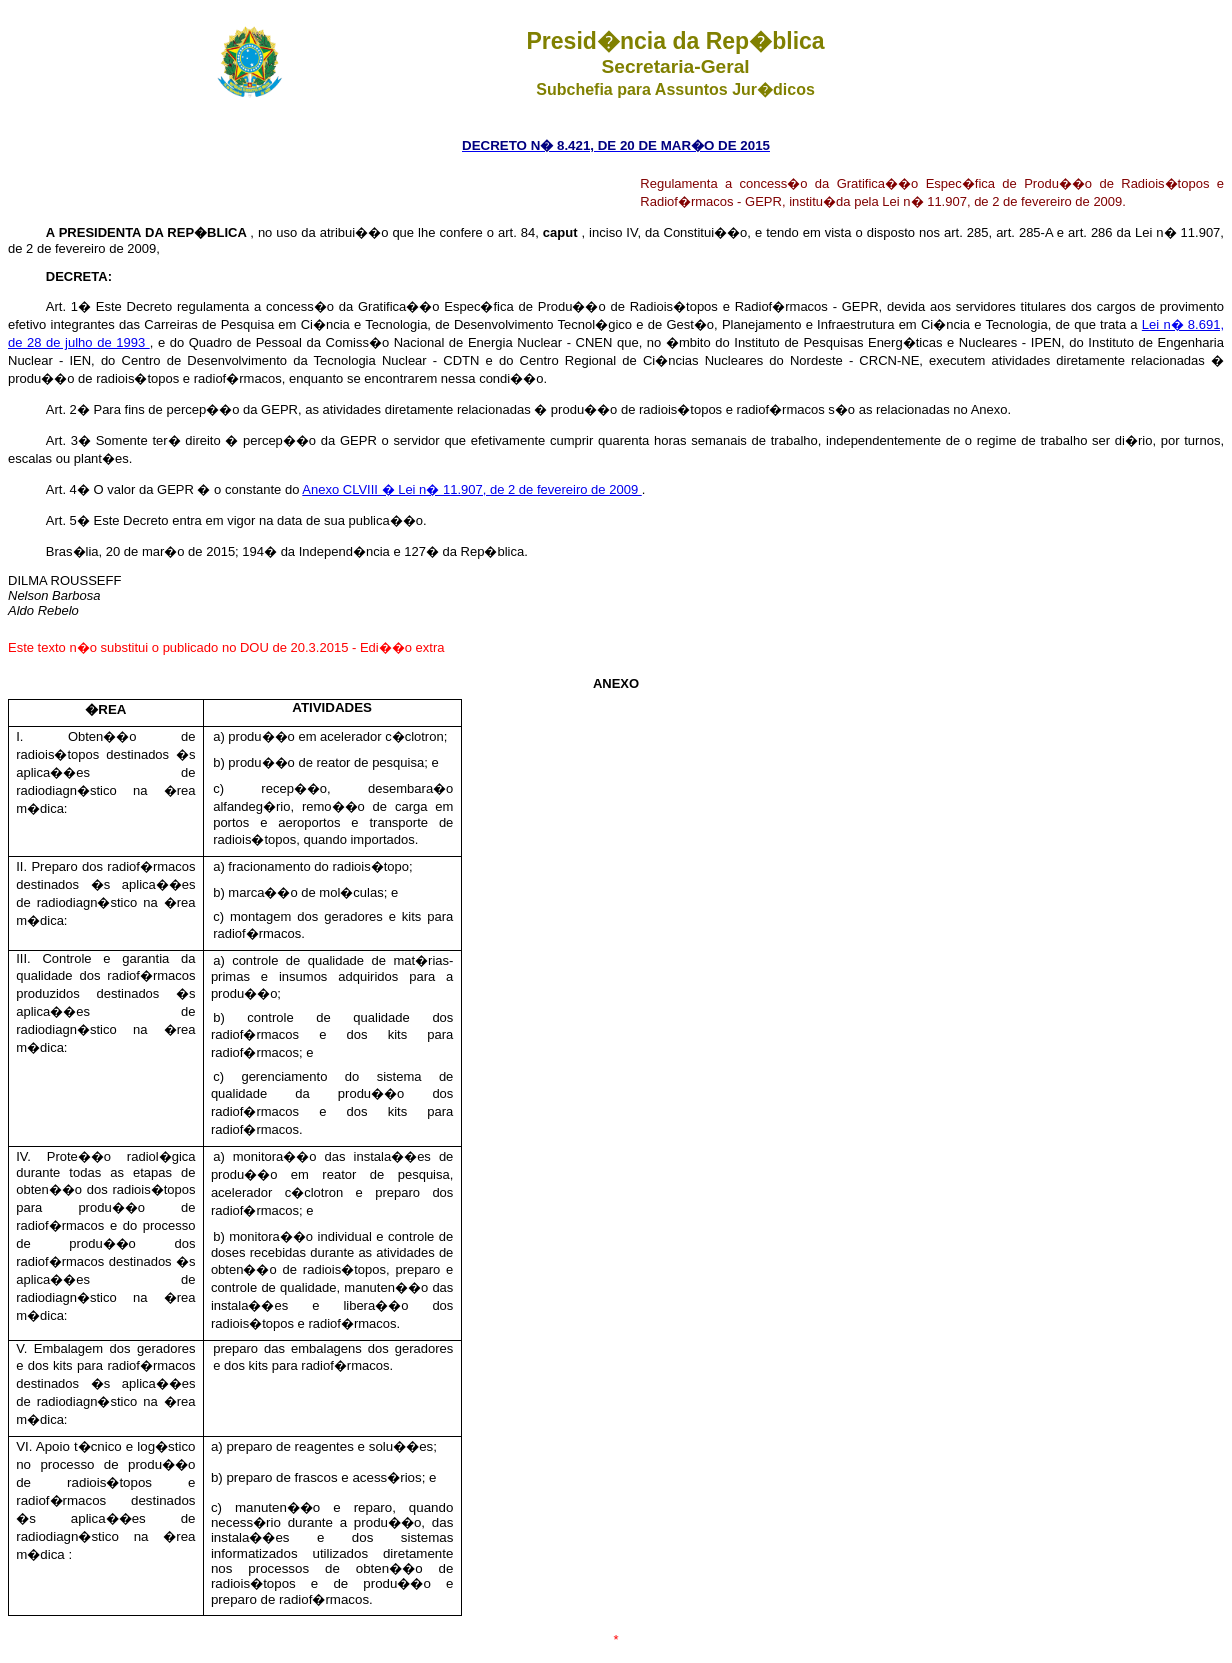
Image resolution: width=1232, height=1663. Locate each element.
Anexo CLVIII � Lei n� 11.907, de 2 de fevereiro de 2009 (471, 489)
